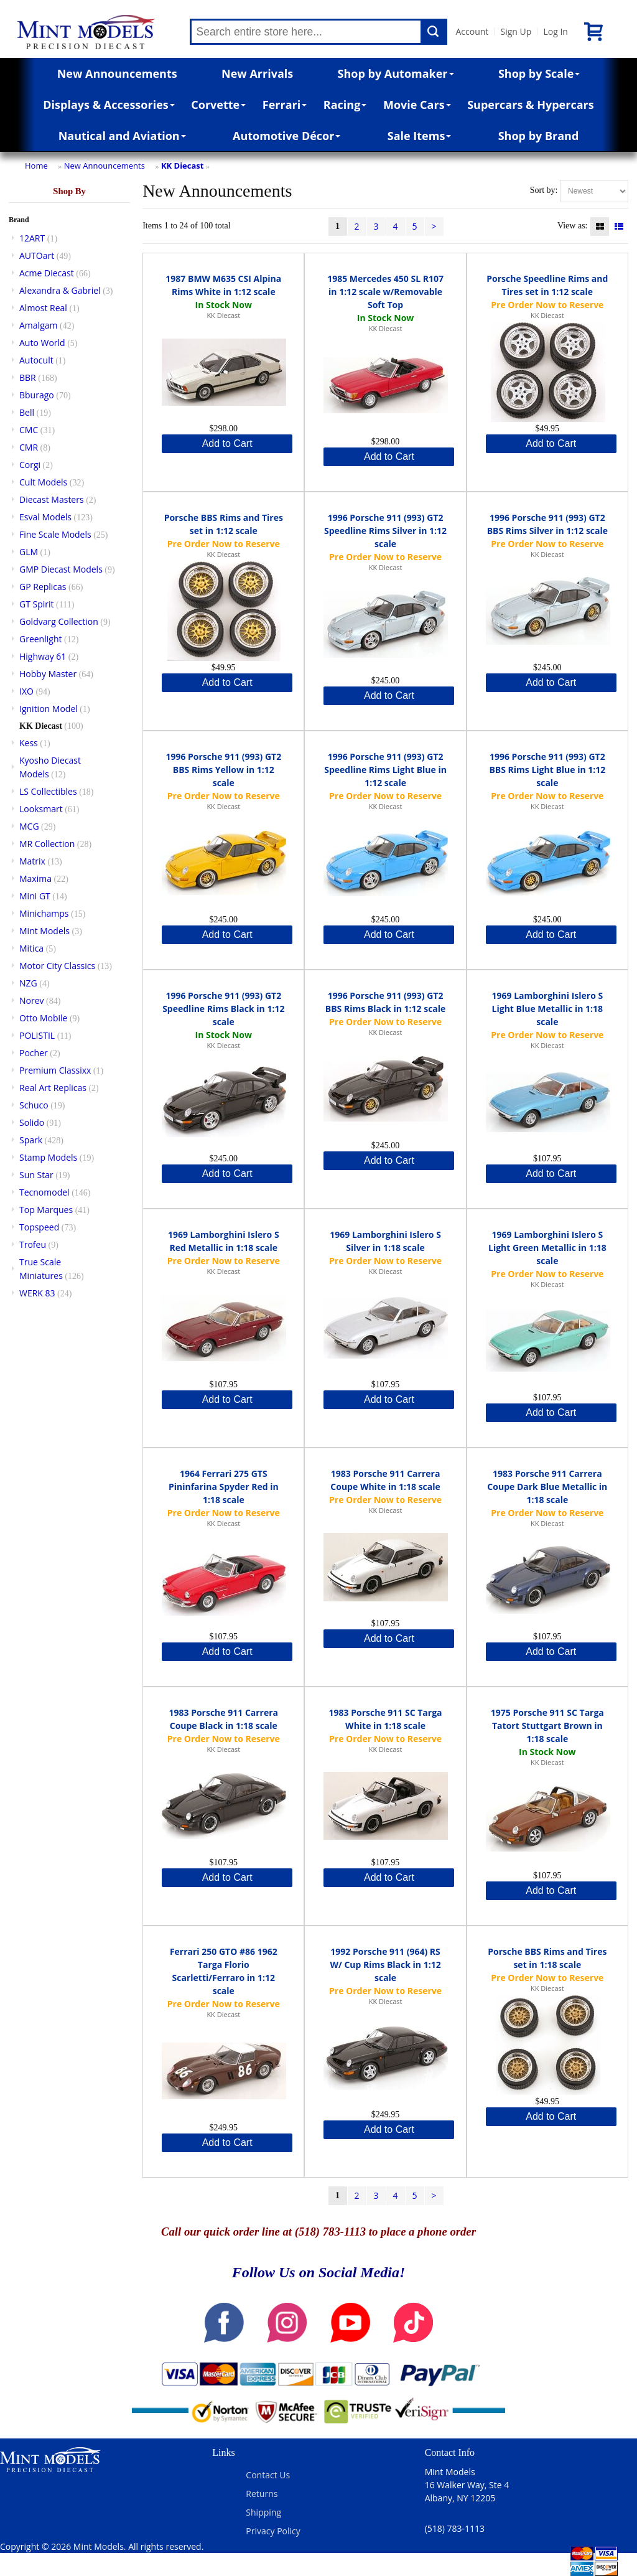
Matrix (32, 861)
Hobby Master (48, 674)
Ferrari (285, 104)
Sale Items (420, 135)
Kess (28, 743)
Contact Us (268, 2475)
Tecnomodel (44, 1192)
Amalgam (38, 325)
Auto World (42, 343)
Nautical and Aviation (122, 135)
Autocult (36, 360)
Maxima (35, 878)
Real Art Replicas (52, 1088)
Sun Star (36, 1175)
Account (472, 31)
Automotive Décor (286, 135)
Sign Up (515, 31)
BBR (27, 377)
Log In (555, 31)
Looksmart (41, 809)
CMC (28, 430)
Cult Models (43, 482)
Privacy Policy (273, 2531)
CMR (28, 447)
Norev (31, 1000)
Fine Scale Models (55, 534)
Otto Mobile (43, 1018)
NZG (28, 983)
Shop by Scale (539, 73)
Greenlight (40, 639)
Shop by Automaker (396, 73)
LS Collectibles (48, 791)
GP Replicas (43, 586)
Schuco (34, 1105)
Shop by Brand (538, 135)
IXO (26, 691)
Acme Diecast (46, 273)
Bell (26, 412)
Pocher (33, 1053)
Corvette (218, 104)
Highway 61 (42, 656)
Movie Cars (417, 104)
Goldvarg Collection (58, 621)
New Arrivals (257, 73)
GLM (28, 552)
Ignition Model (48, 708)
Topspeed (39, 1227)
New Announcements (117, 73)
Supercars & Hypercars (530, 104)
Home (36, 165)
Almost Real (43, 308)
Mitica (31, 948)
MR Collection (47, 844)
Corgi (29, 465)
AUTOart (36, 255)
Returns (261, 2493)
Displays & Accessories (108, 104)
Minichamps (44, 913)
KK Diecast (182, 165)
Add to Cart (227, 443)
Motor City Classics (57, 966)
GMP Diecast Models (61, 569)
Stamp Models (48, 1157)
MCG (29, 826)
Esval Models (45, 517)
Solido (31, 1122)
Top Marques (46, 1209)
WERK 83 (37, 1293)
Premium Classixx (55, 1070)
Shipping (263, 2512)
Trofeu (32, 1244)
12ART (32, 238)
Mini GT (34, 896)
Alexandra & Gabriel (60, 290)
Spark (30, 1140)
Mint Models (44, 931)
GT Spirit (36, 604)
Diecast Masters (51, 499)
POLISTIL (37, 1035)
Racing (345, 104)
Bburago (36, 395)
